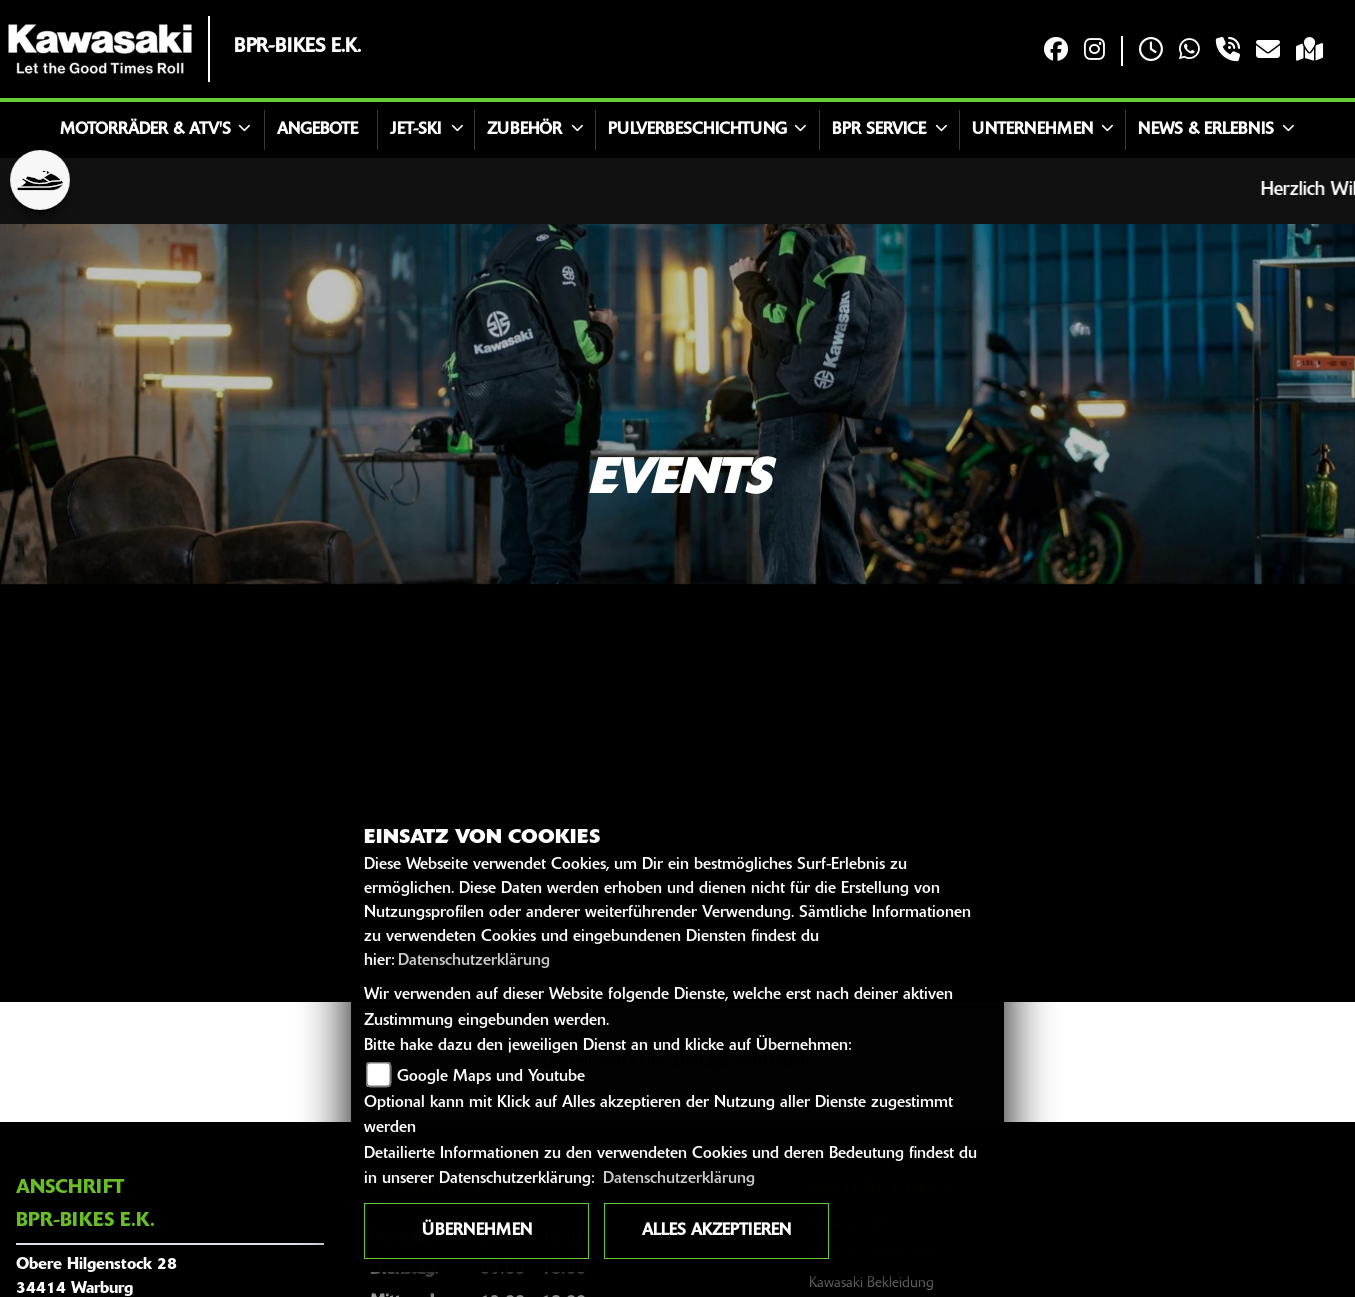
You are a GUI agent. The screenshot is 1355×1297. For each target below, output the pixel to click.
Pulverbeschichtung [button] (697, 130)
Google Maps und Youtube (491, 1077)
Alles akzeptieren (716, 1231)
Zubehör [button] (524, 130)
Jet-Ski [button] (415, 130)
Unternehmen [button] (1032, 130)
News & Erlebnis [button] (1206, 130)
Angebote (317, 130)
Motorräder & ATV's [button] (145, 130)
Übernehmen (477, 1231)
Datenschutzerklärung (474, 961)
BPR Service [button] (879, 130)
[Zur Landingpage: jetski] (40, 180)
